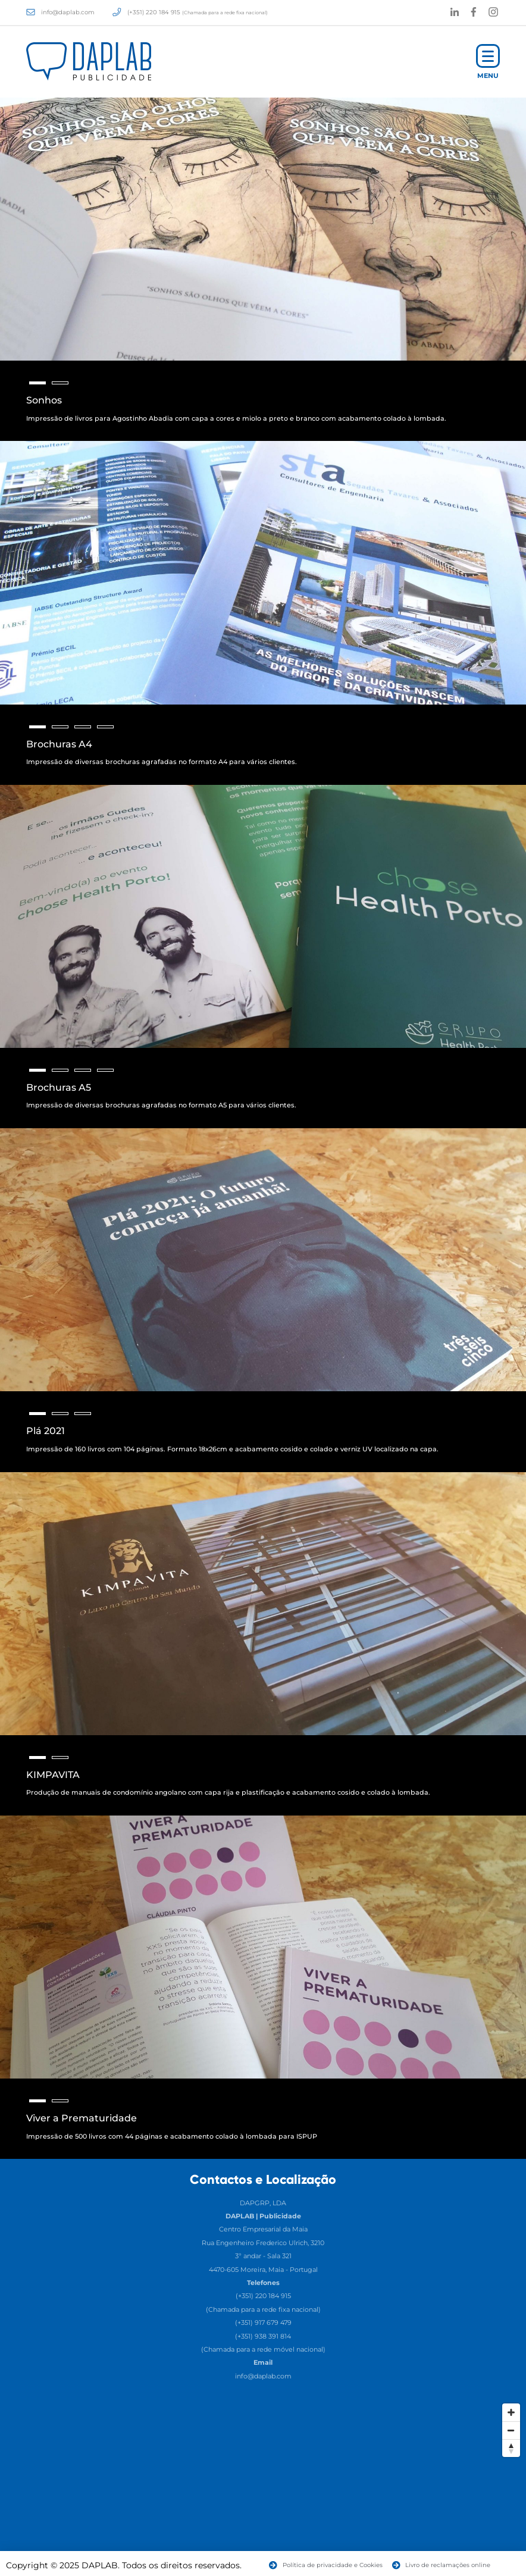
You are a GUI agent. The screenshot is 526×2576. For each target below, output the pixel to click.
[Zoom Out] (511, 2430)
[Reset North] (511, 2448)
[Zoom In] (511, 2412)
